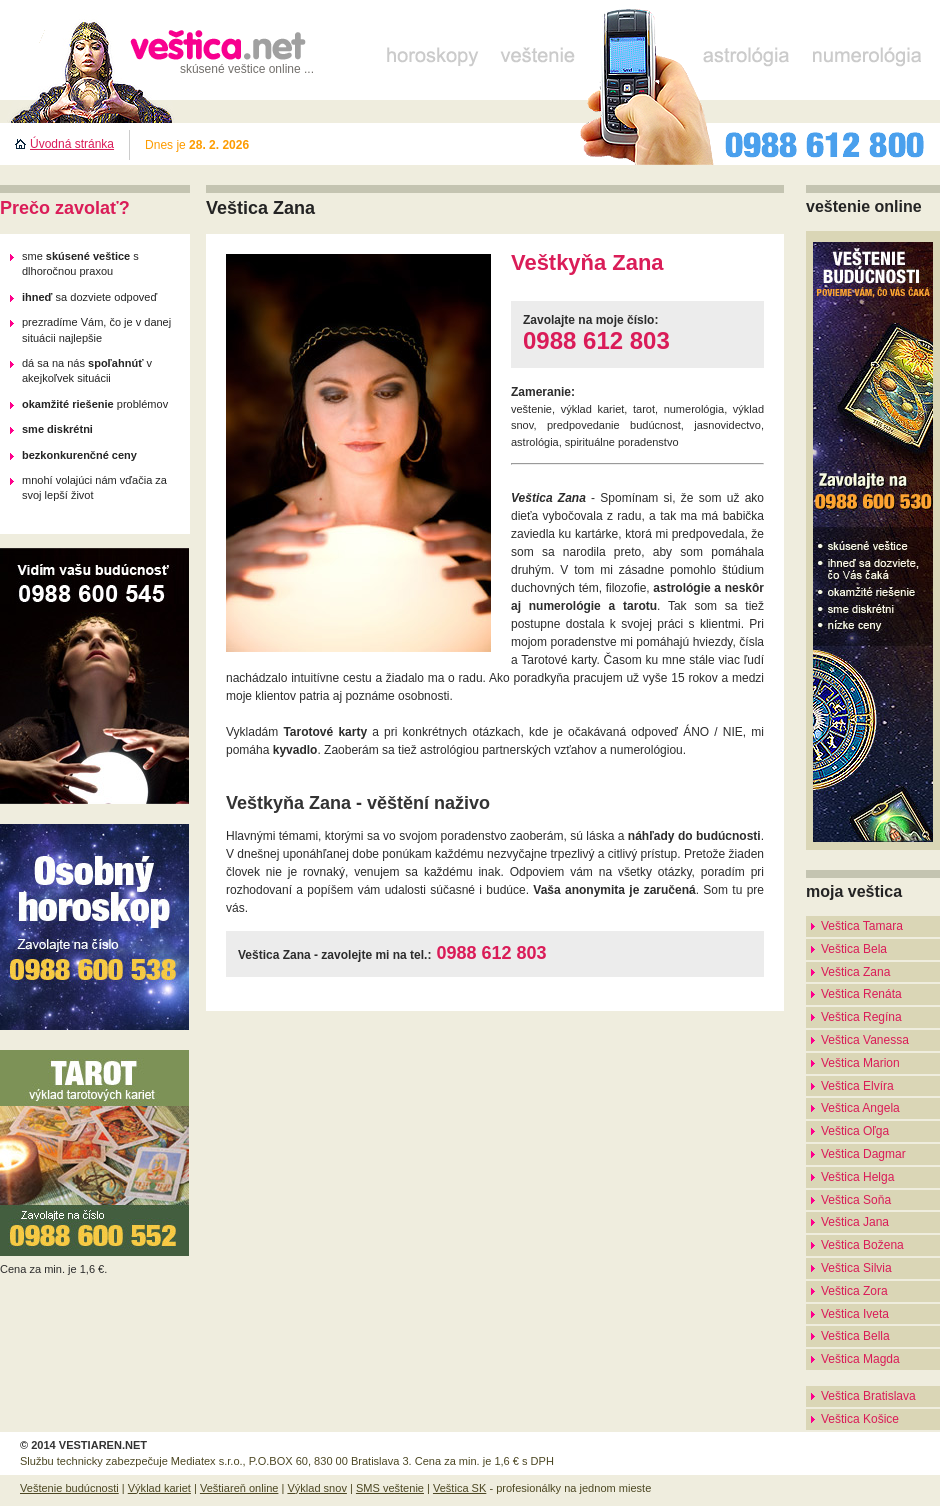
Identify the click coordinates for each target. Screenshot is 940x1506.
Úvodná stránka (72, 144)
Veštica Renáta (861, 994)
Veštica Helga (857, 1177)
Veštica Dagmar (863, 1154)
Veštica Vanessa (865, 1040)
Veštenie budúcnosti (69, 1488)
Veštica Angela (860, 1108)
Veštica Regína (861, 1017)
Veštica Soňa (856, 1200)
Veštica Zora (854, 1291)
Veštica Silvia (856, 1268)
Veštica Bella (855, 1336)
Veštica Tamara (862, 926)
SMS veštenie (390, 1488)
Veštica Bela (854, 949)
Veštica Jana (855, 1222)
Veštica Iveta (855, 1314)
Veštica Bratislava (868, 1396)
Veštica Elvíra (857, 1086)
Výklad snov (316, 1488)
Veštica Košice (860, 1419)
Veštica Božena (862, 1245)
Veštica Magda (860, 1359)
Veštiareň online (239, 1488)
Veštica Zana (855, 972)
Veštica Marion (860, 1063)
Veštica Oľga (855, 1131)
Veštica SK (459, 1488)
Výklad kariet (159, 1488)
